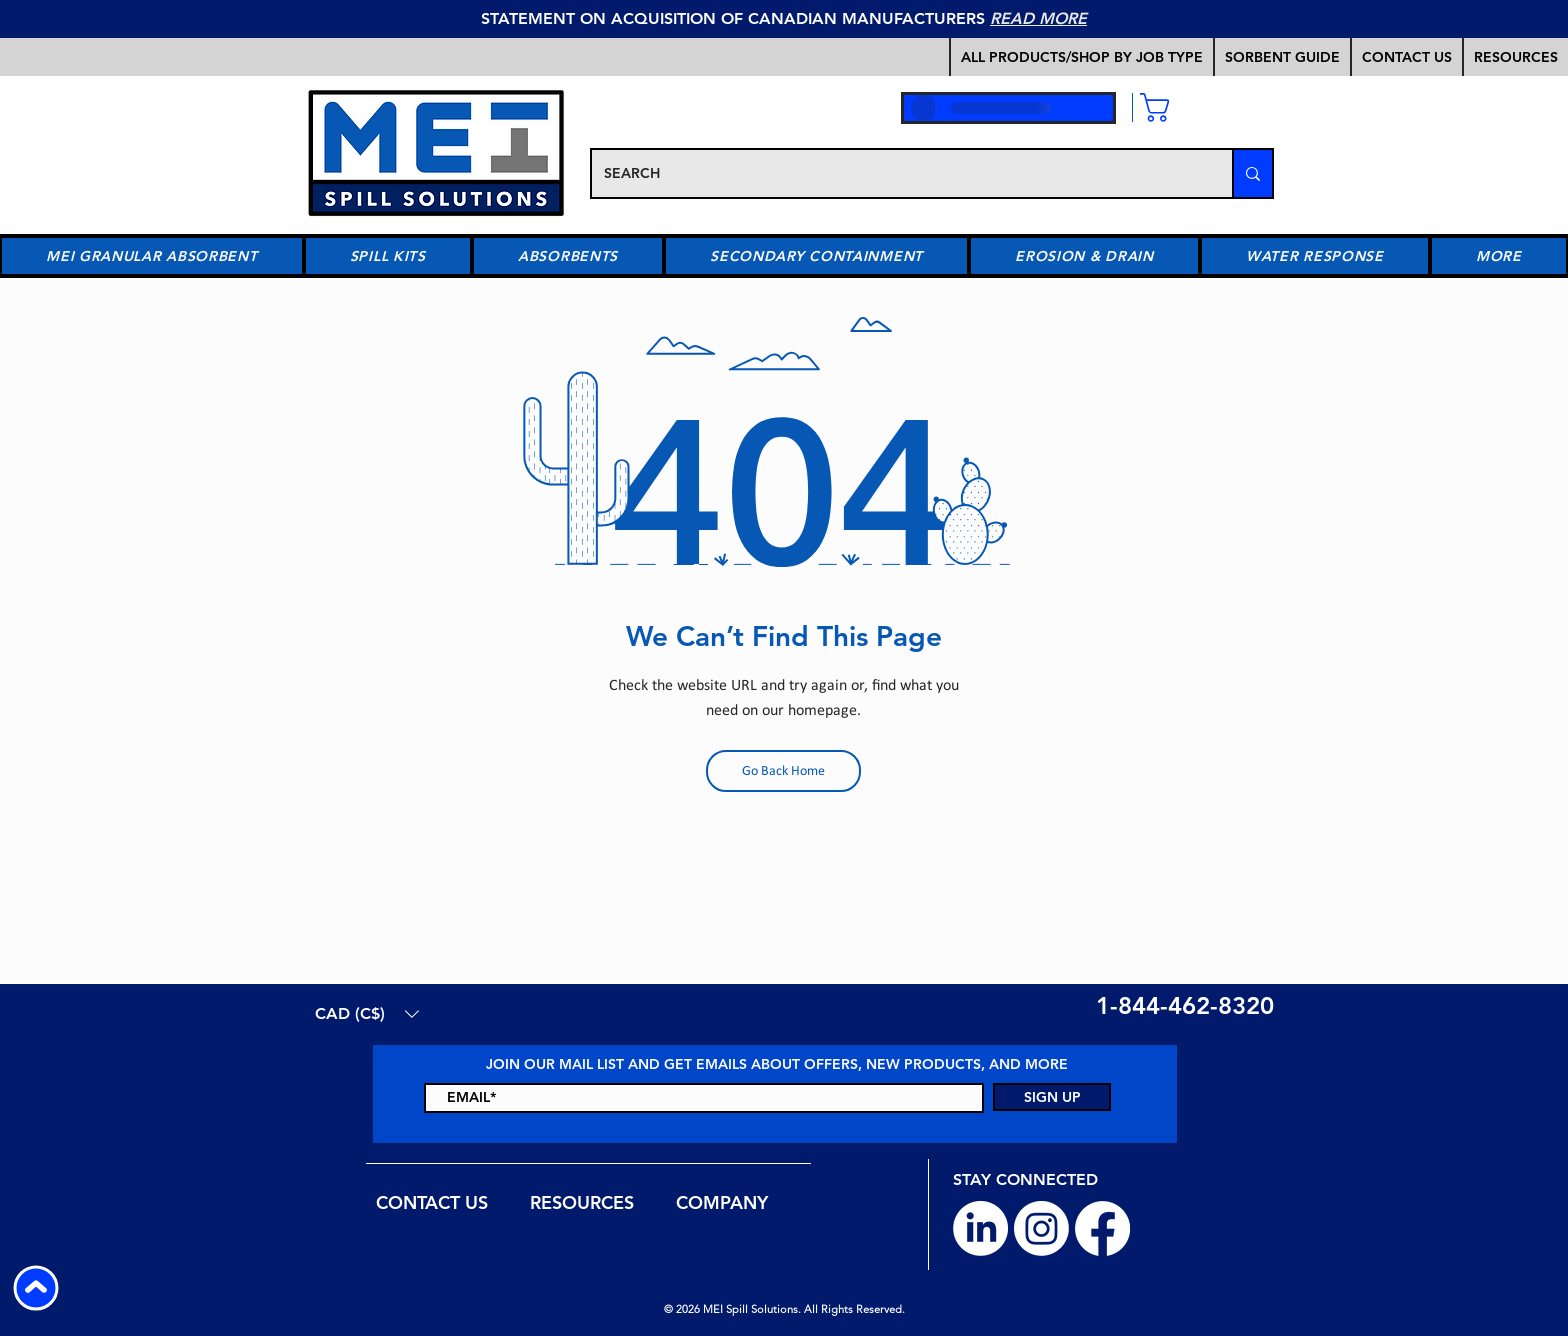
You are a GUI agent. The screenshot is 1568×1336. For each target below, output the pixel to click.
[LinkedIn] (980, 1228)
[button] (1281, 57)
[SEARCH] (897, 173)
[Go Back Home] (783, 771)
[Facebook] (1102, 1228)
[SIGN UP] (1052, 1097)
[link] (1201, 107)
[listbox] (367, 1013)
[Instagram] (1041, 1228)
